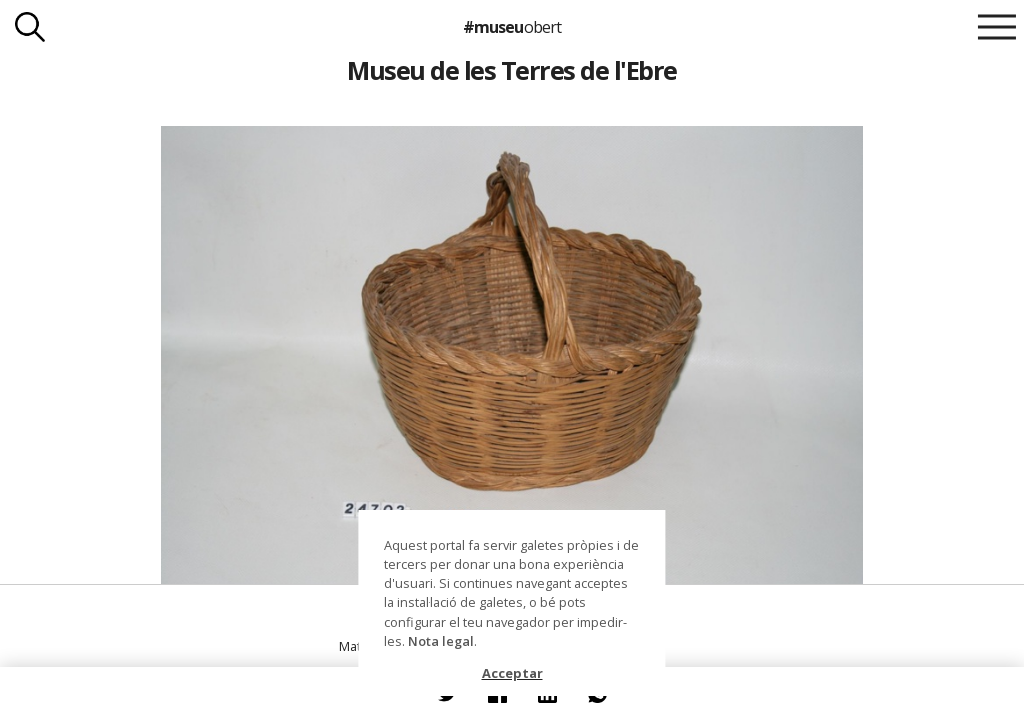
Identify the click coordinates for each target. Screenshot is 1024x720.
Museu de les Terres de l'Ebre (511, 70)
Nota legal (441, 641)
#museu (511, 27)
